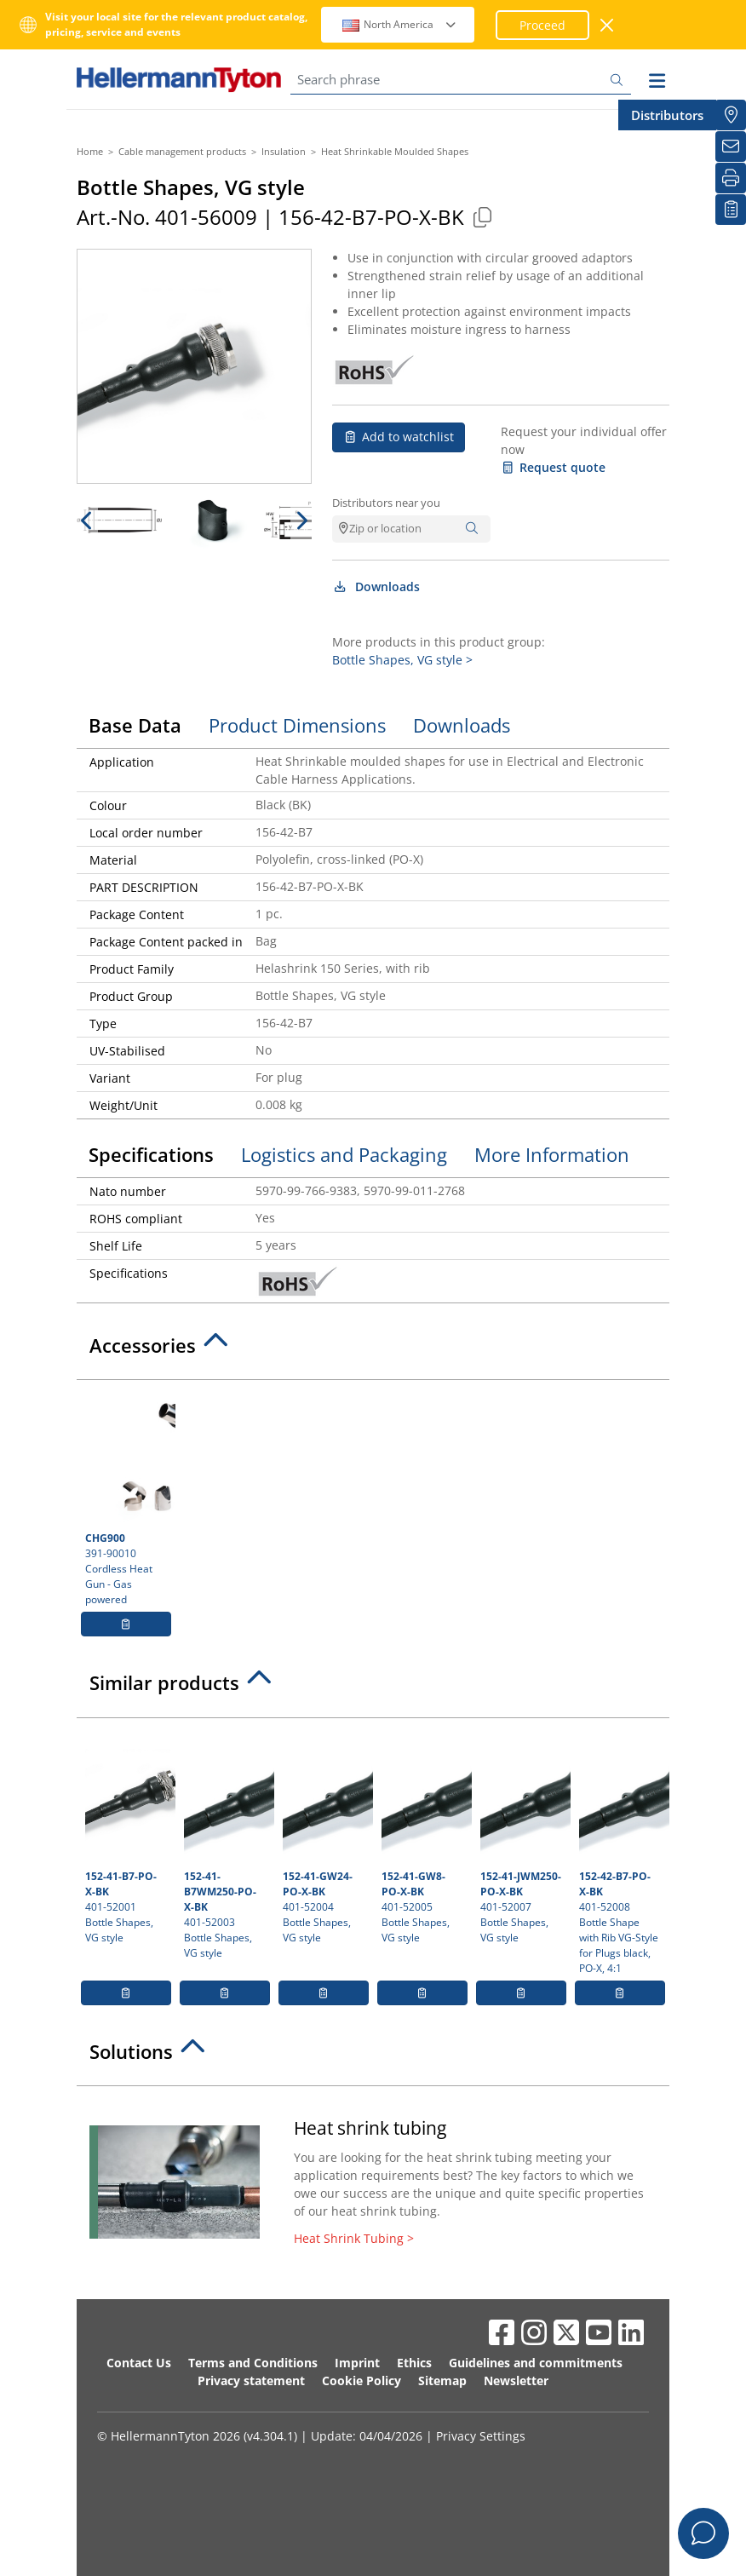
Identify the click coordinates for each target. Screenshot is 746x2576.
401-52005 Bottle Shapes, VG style (425, 1836)
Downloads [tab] (461, 725)
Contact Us (138, 2363)
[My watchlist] (730, 209)
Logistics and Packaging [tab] (344, 1154)
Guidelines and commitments (536, 2363)
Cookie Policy (361, 2380)
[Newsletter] (730, 146)
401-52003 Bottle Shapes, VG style (227, 1843)
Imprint (357, 2363)
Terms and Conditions (253, 2363)
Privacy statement (251, 2380)
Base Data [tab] (135, 725)
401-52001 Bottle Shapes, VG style (128, 1836)
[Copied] (482, 217)
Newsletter (516, 2380)
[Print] (730, 178)
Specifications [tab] (151, 1154)
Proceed (542, 25)
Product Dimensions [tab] (297, 725)
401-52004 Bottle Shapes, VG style (326, 1836)
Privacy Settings (480, 2436)
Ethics (414, 2363)
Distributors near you (386, 502)
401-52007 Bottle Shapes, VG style (523, 1836)
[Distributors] (730, 115)
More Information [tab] (551, 1154)
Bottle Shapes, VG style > (402, 660)
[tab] (373, 1350)
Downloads (376, 586)
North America (399, 24)
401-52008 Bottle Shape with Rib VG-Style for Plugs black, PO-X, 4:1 (622, 1851)
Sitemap (442, 2380)
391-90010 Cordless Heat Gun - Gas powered (128, 1498)
